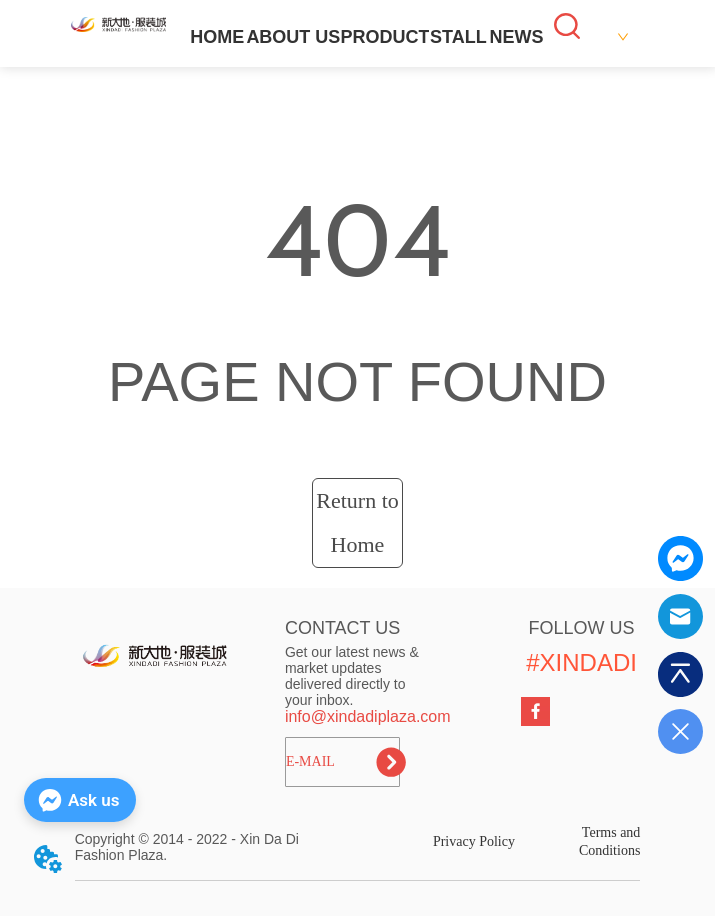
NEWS (516, 37)
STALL (458, 37)
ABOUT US (293, 37)
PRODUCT (384, 37)
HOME (217, 37)
